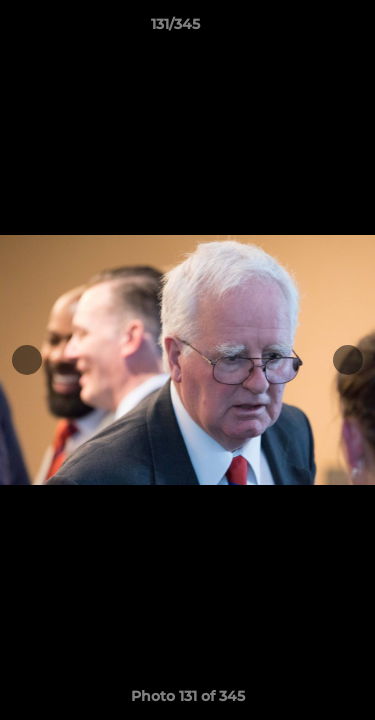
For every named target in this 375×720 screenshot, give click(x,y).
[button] (303, 29)
